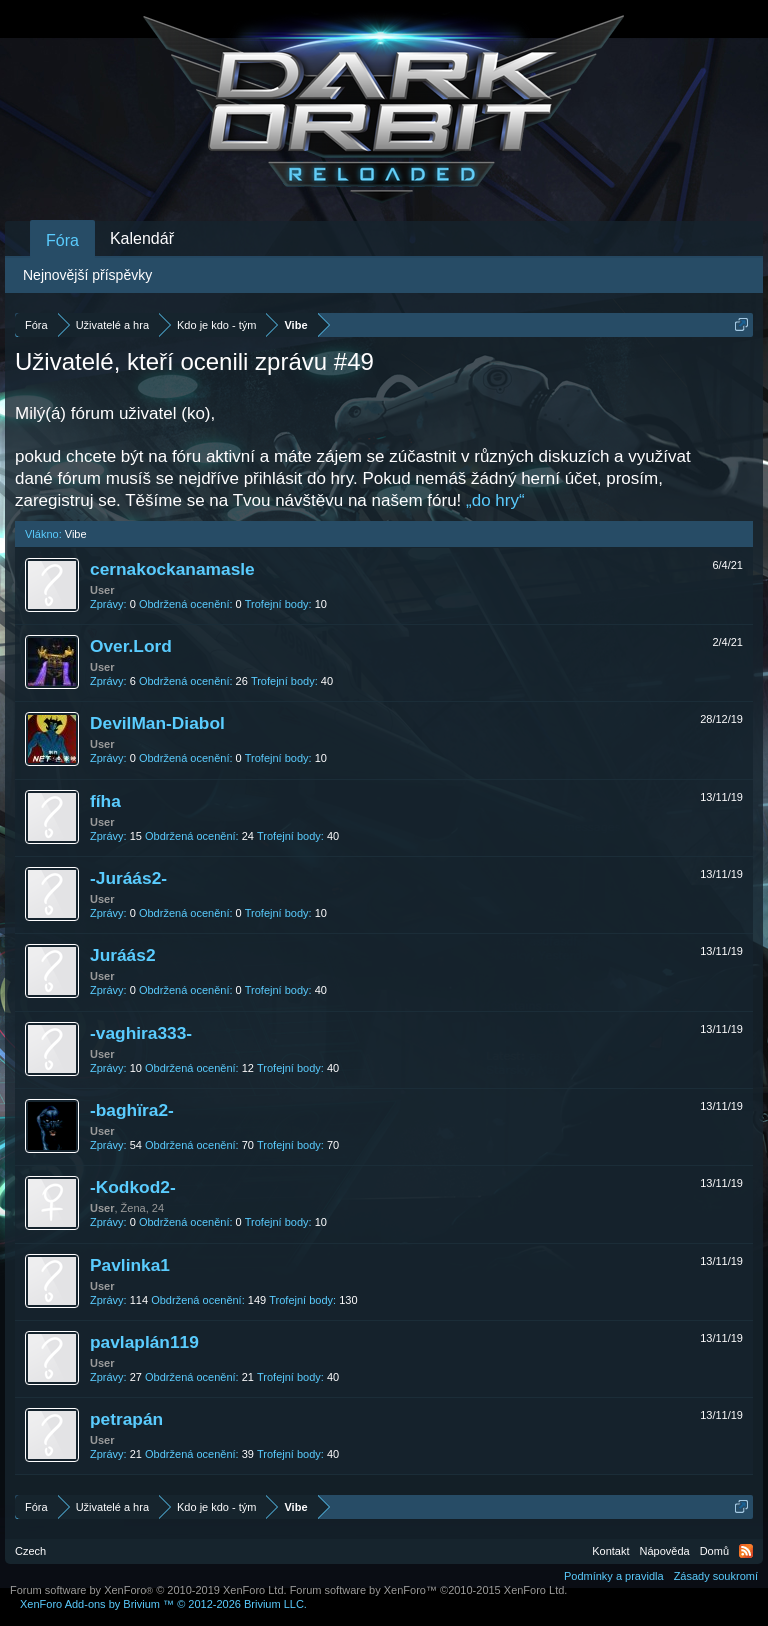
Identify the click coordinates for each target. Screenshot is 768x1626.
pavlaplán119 (144, 1342)
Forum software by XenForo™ (429, 1590)
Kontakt (610, 1551)
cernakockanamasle (172, 569)
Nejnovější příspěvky (87, 275)
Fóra (62, 240)
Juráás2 (123, 955)
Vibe (76, 534)
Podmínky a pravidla (614, 1576)
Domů (714, 1551)
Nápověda (665, 1551)
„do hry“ (495, 500)
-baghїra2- (132, 1110)
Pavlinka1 (130, 1265)
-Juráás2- (128, 878)
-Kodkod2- (133, 1187)
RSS (746, 1551)
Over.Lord (131, 646)
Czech (30, 1551)
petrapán (126, 1419)
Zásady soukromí (716, 1576)
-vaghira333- (141, 1033)
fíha (105, 801)
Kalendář (142, 238)
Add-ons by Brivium (163, 1604)
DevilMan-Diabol (157, 723)
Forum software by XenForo (148, 1590)
